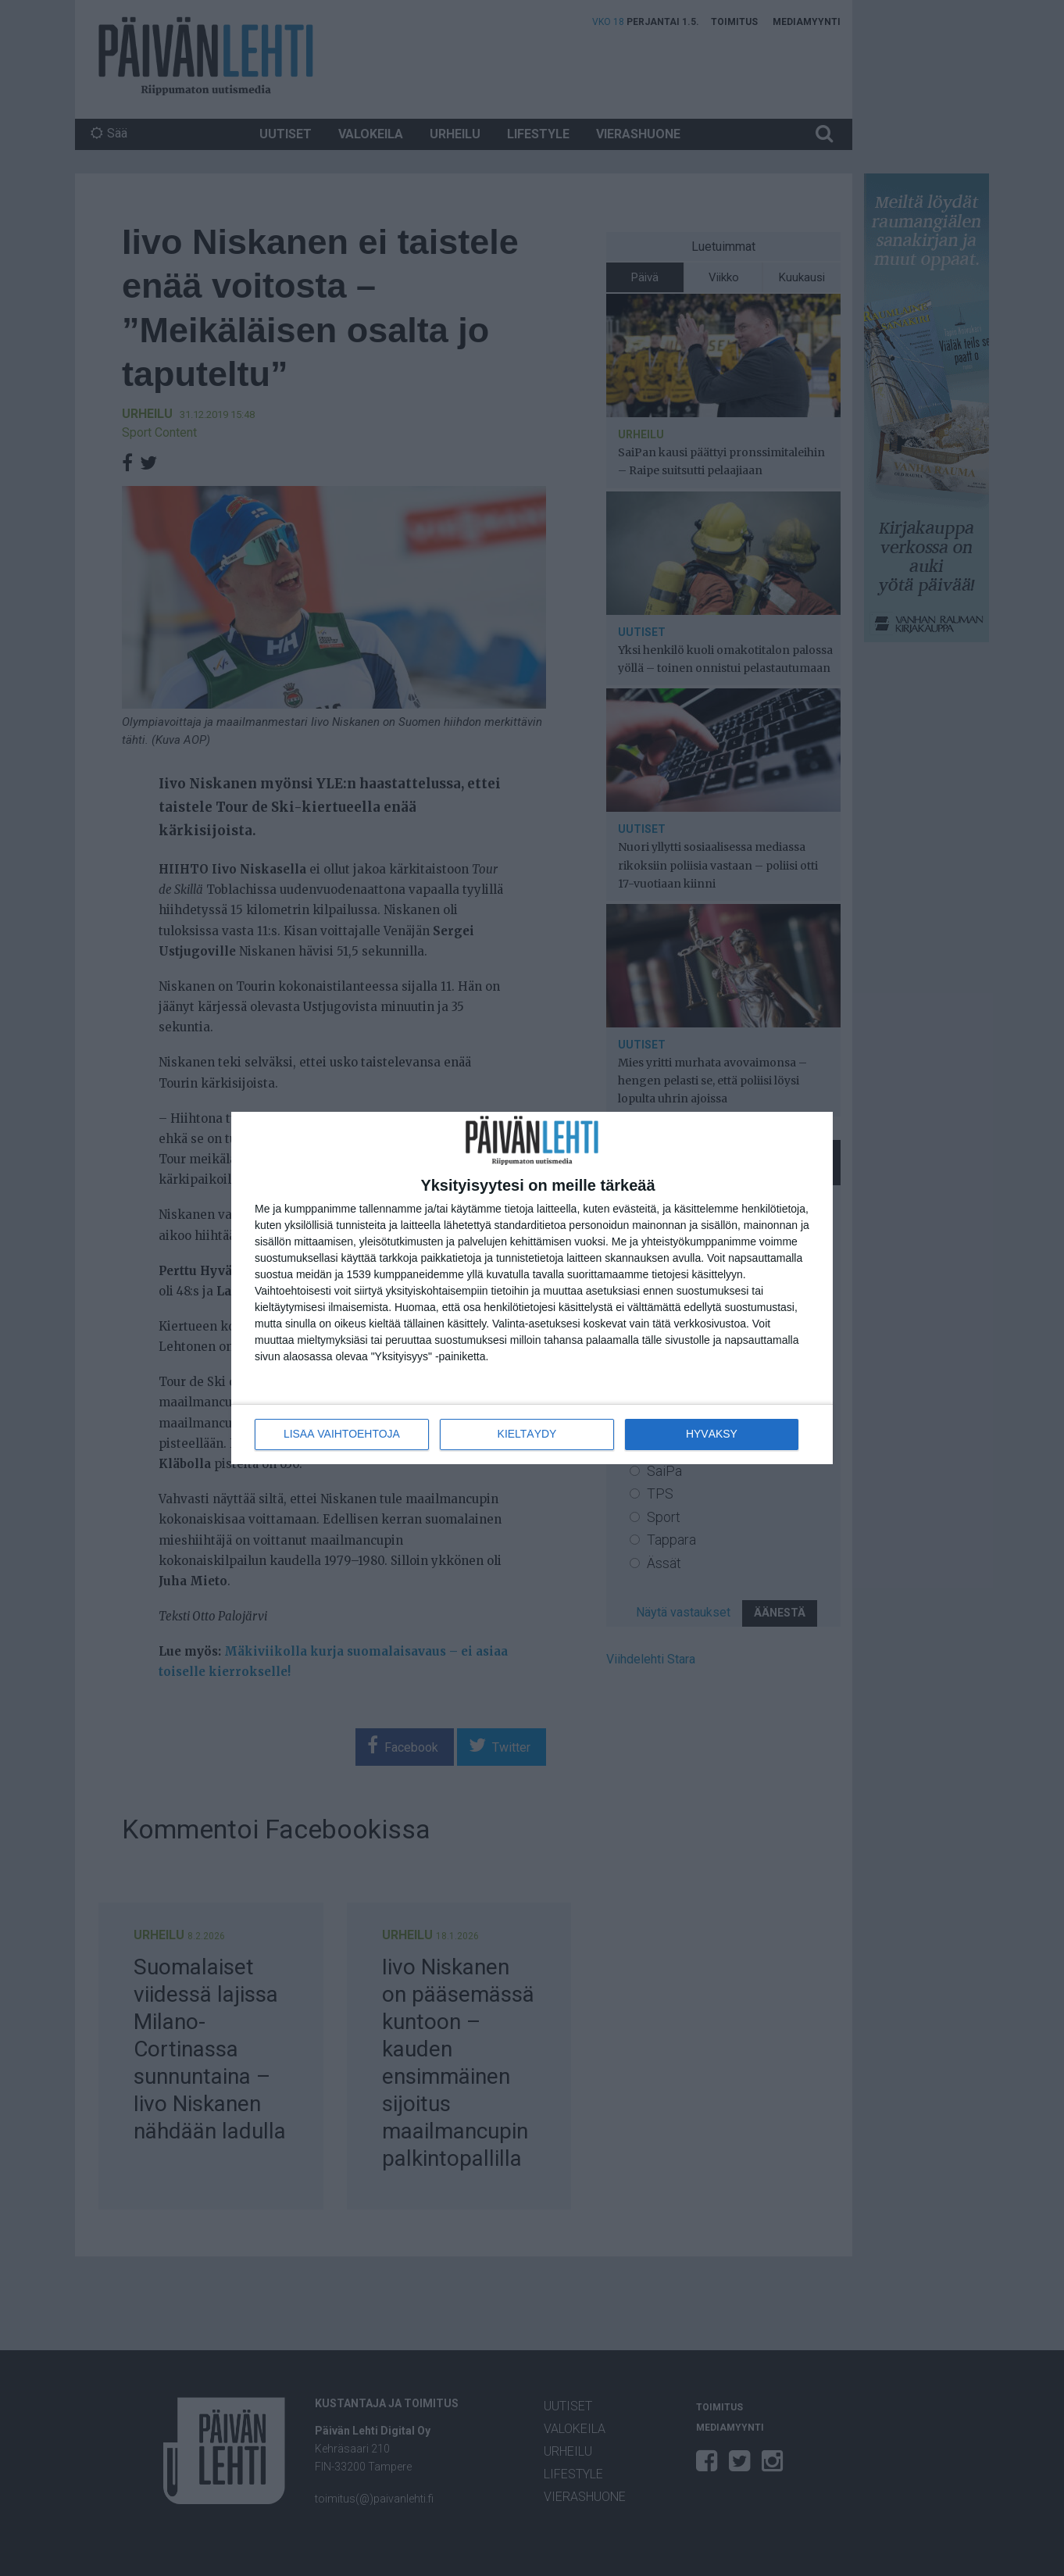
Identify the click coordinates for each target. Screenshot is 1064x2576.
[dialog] (532, 1288)
